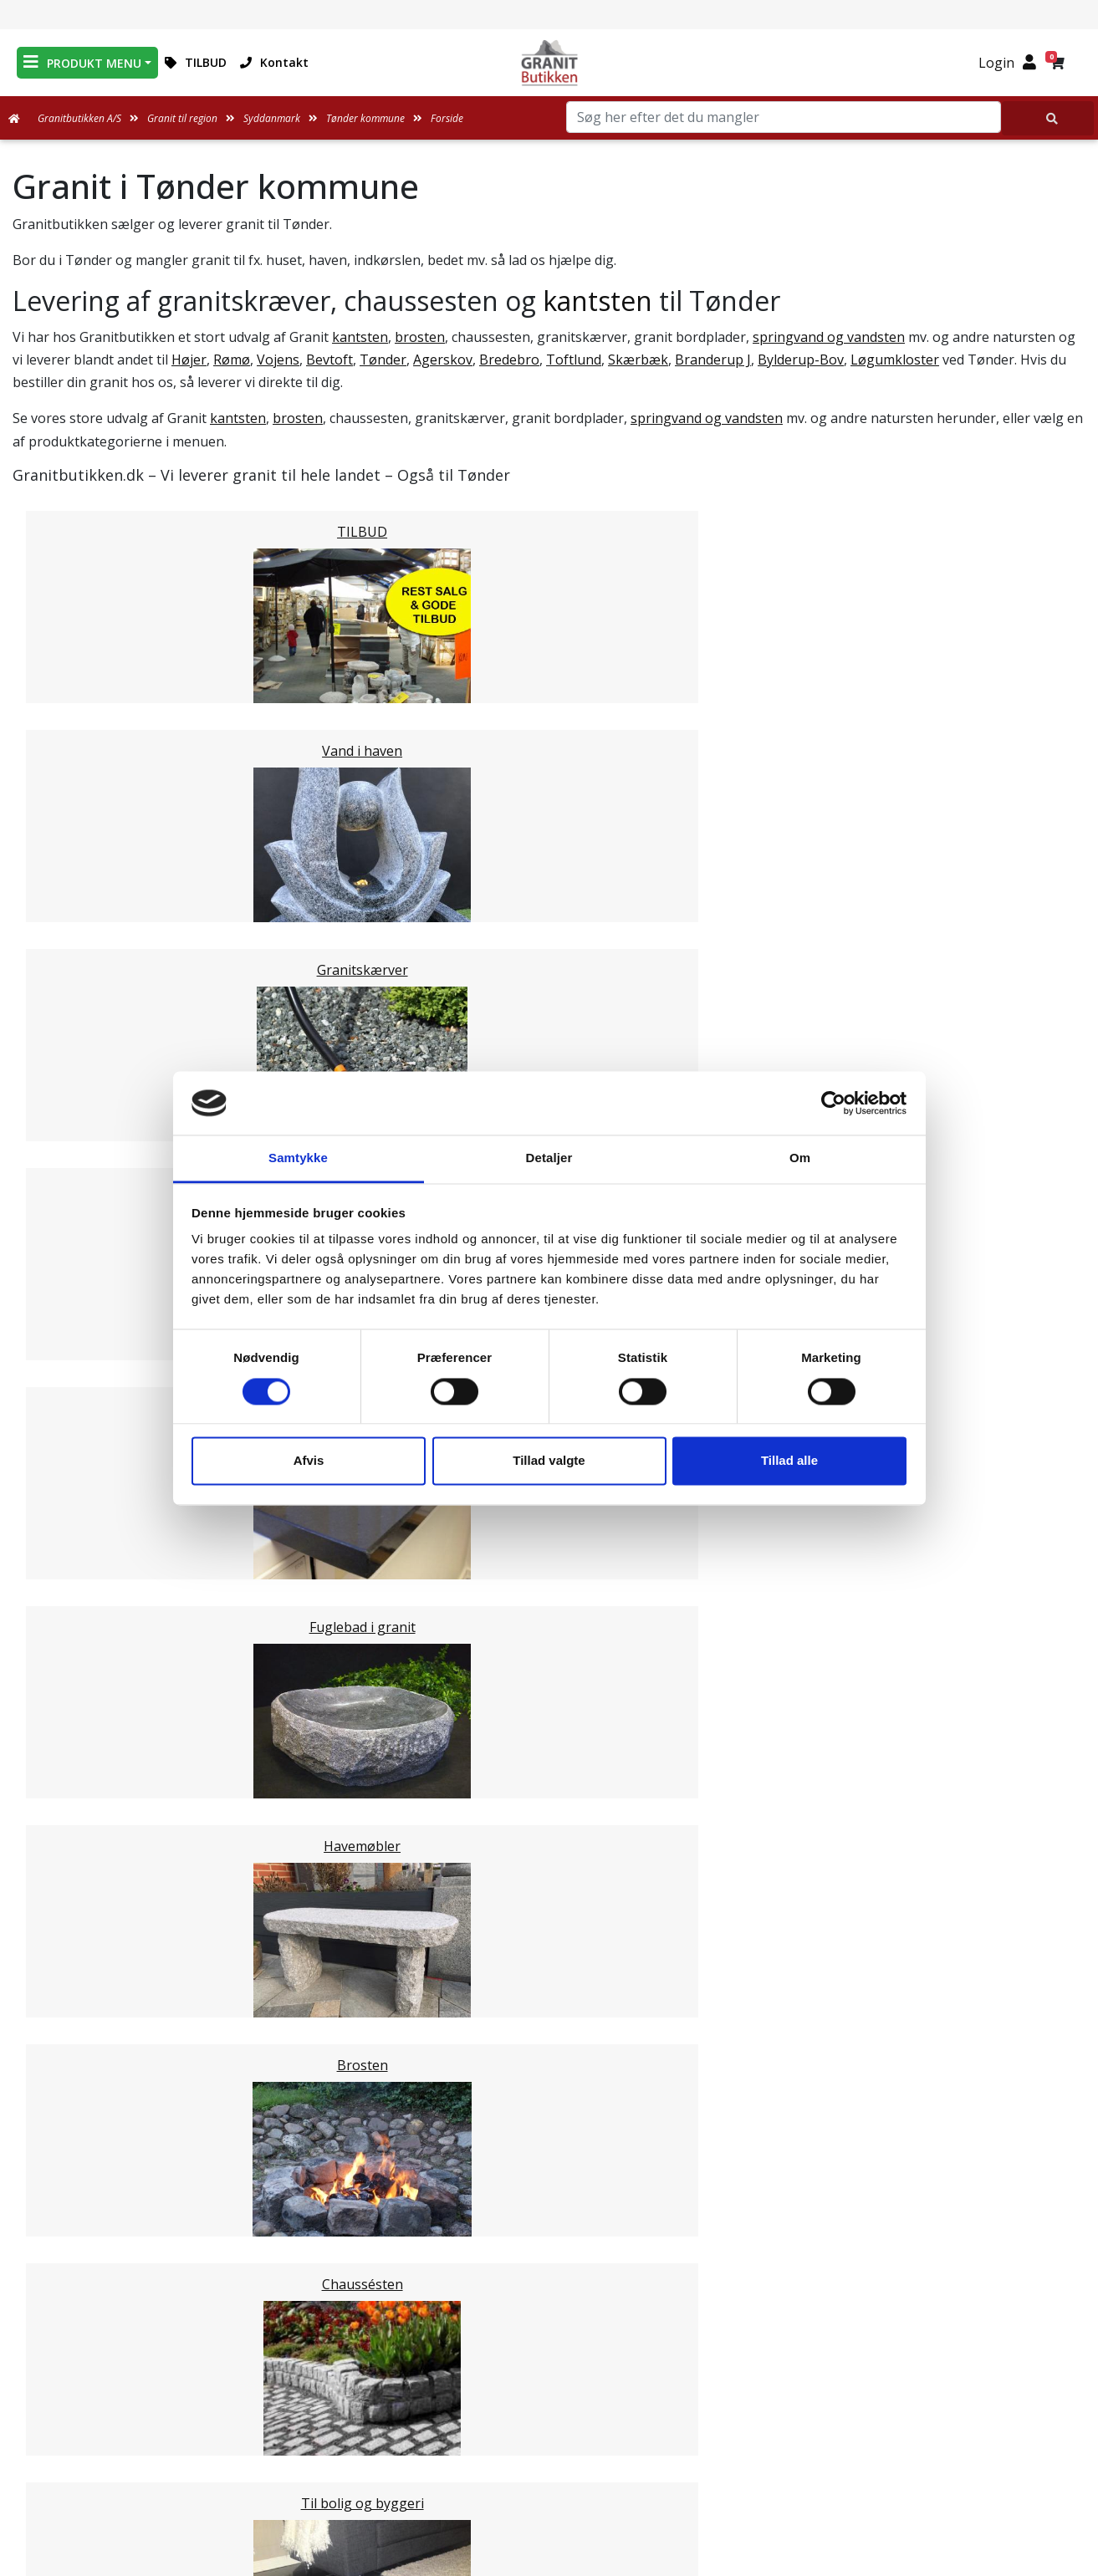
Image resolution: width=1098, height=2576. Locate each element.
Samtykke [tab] (298, 1158)
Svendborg (80, 1563)
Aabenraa (76, 1744)
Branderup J (713, 359)
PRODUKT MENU (82, 62)
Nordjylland (82, 1903)
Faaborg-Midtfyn (99, 1483)
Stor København (97, 1943)
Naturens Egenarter (551, 2437)
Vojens (278, 359)
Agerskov (442, 359)
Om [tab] (799, 1158)
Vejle (61, 1804)
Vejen (63, 1724)
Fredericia (76, 1764)
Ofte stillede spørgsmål (548, 2417)
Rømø (231, 359)
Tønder (383, 359)
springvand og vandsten (829, 337)
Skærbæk (638, 359)
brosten (420, 337)
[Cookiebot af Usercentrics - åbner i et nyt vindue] (833, 1102)
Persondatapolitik (552, 2497)
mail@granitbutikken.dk (911, 2410)
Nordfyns (75, 1583)
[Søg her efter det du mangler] (1048, 118)
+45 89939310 (909, 2446)
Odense (70, 1543)
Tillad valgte (549, 1461)
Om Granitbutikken (548, 2397)
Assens (68, 1463)
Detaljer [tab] (549, 1158)
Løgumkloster (894, 359)
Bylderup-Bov (801, 359)
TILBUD (196, 62)
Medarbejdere (548, 2357)
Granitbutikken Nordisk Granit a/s (900, 2326)
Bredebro (509, 359)
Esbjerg (70, 1684)
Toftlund (573, 359)
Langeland (79, 1603)
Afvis (309, 1461)
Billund (67, 1644)
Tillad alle (789, 1461)
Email (470, 2214)
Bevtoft (329, 359)
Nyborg (70, 1523)
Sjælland (72, 1923)
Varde (64, 1704)
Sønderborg (84, 1664)
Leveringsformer (549, 2377)
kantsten (597, 301)
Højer (189, 359)
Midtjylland (80, 1883)
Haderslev (77, 1623)
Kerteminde (82, 1503)
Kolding (70, 1784)
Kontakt (274, 62)
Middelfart (78, 1443)
